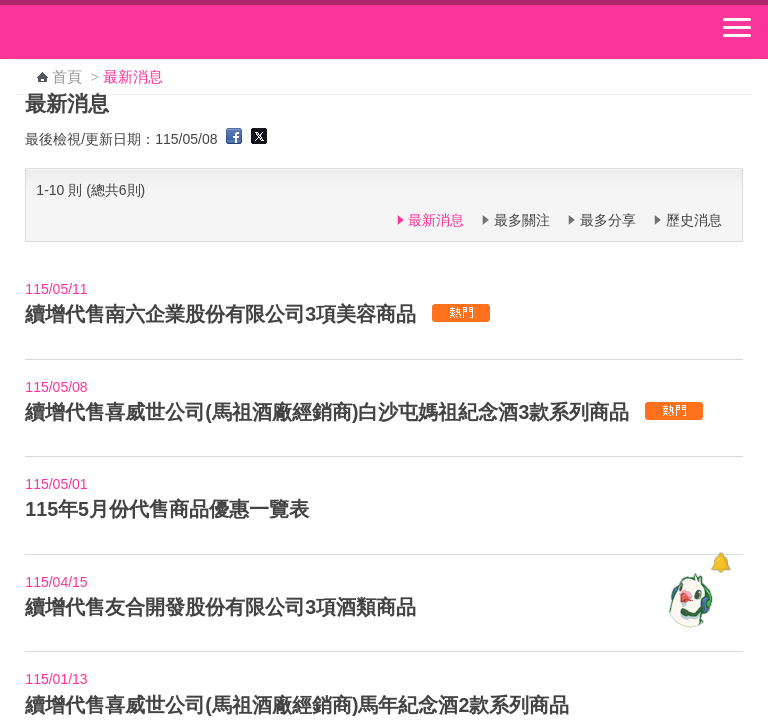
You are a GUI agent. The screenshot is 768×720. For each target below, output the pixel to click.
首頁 (67, 77)
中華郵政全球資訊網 (125, 32)
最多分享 (608, 220)
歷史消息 (694, 220)
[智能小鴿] (688, 600)
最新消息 (436, 220)
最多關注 (522, 220)
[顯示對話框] (720, 562)
